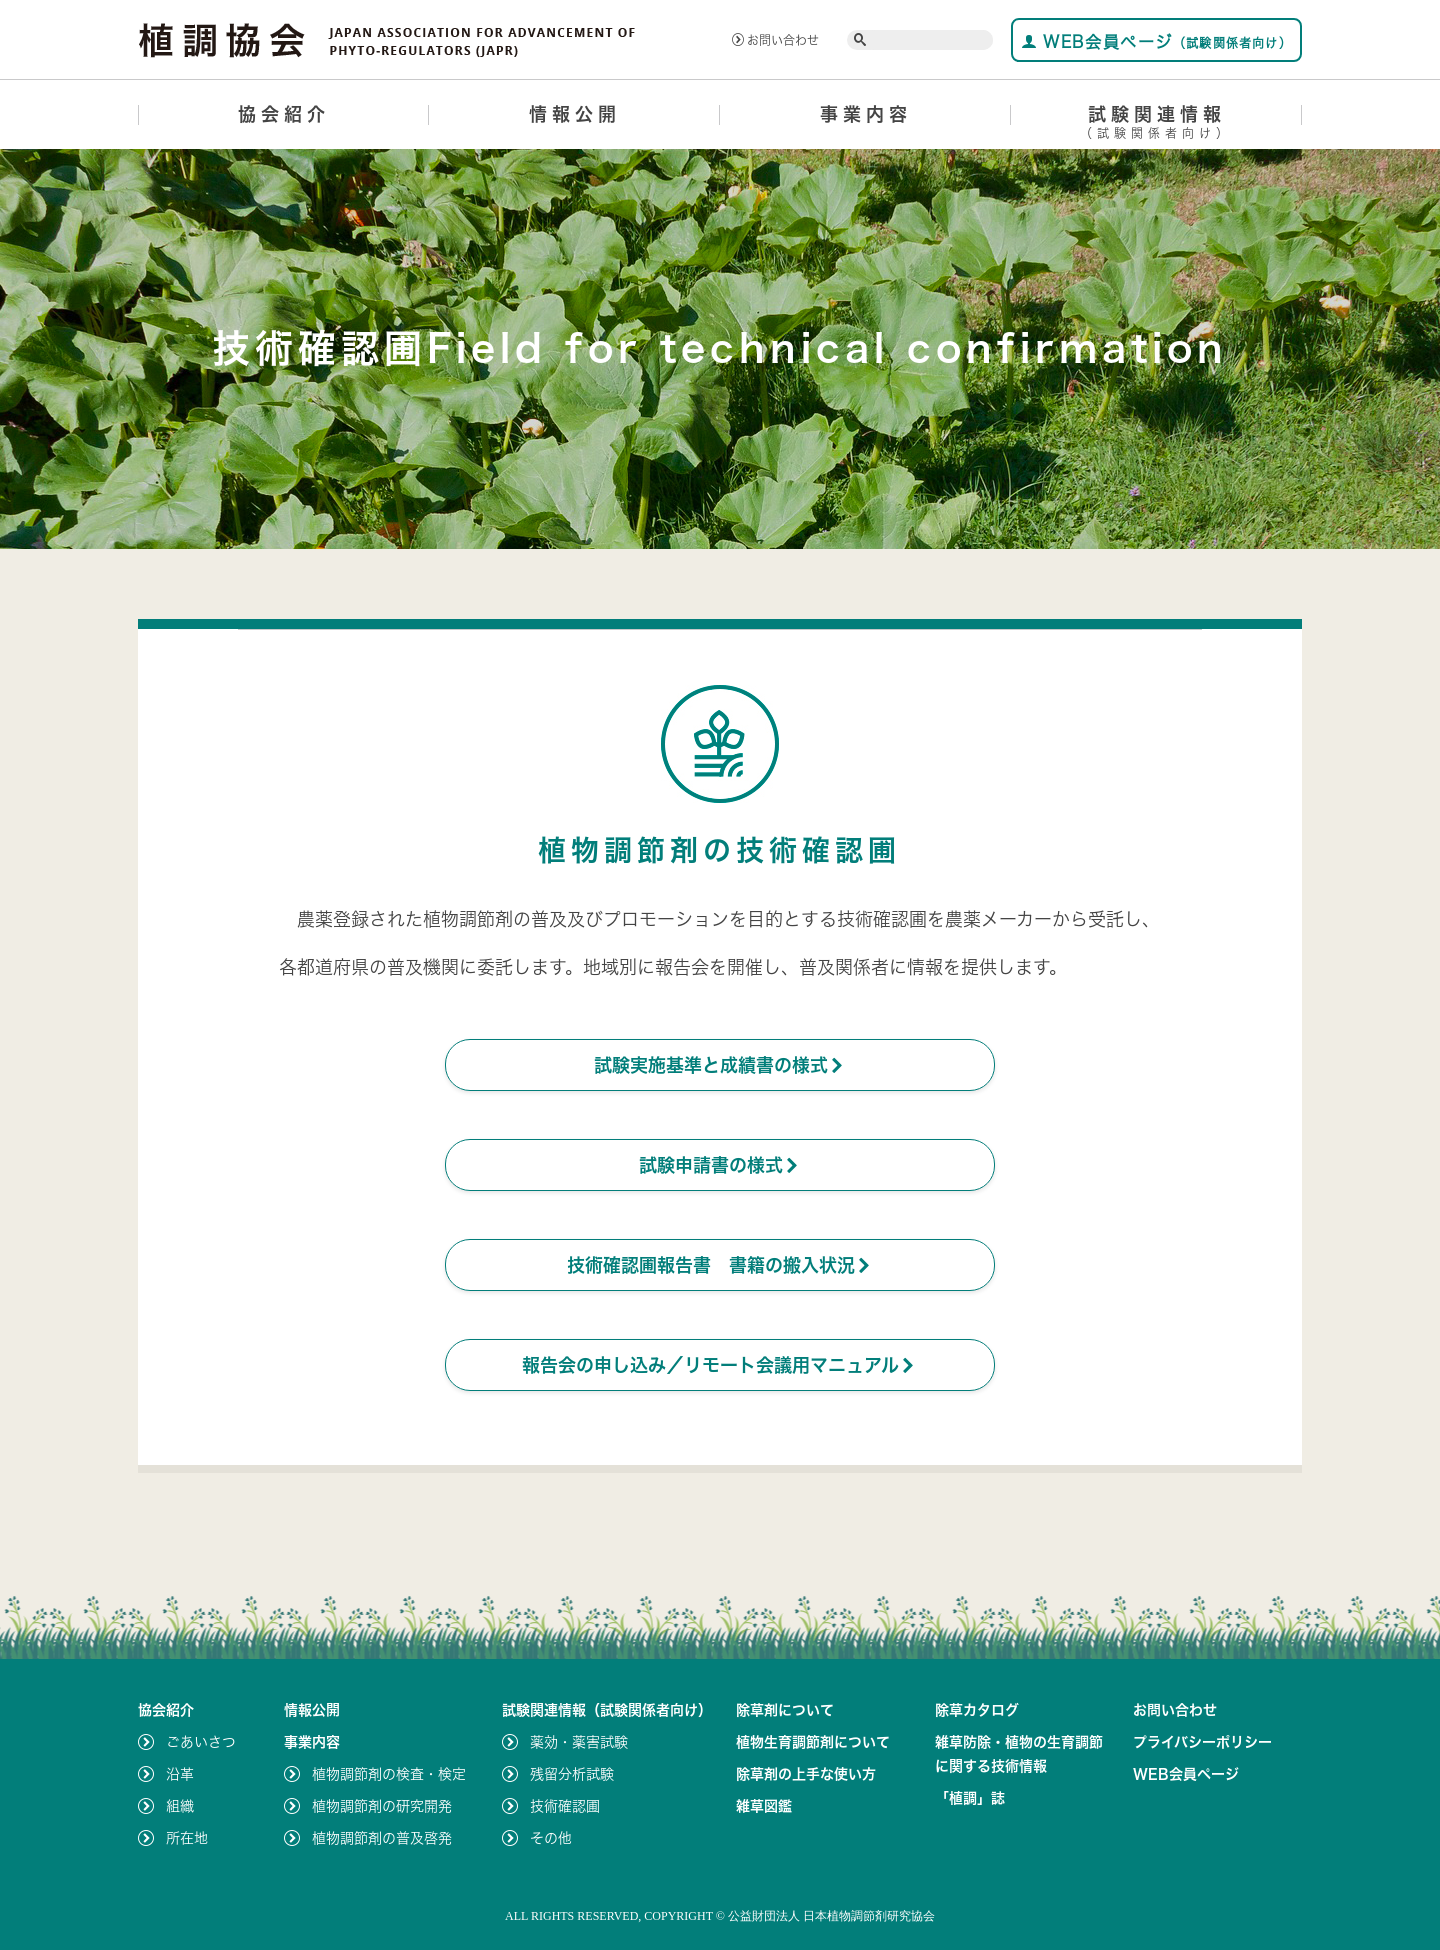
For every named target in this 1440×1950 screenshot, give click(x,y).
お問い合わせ (775, 40)
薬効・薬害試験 (579, 1742)
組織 (180, 1806)
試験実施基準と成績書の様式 (720, 1065)
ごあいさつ (201, 1742)
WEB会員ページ (1156, 41)
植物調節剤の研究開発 (382, 1806)
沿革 (180, 1774)
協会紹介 (284, 114)
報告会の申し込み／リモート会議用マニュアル (719, 1365)
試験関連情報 (1156, 125)
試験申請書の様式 (720, 1165)
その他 (551, 1838)
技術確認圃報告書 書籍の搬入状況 (720, 1265)
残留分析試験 (572, 1774)
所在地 (187, 1838)
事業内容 (866, 114)
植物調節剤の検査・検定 (389, 1774)
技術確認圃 (565, 1806)
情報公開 (575, 114)
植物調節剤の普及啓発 (382, 1838)
